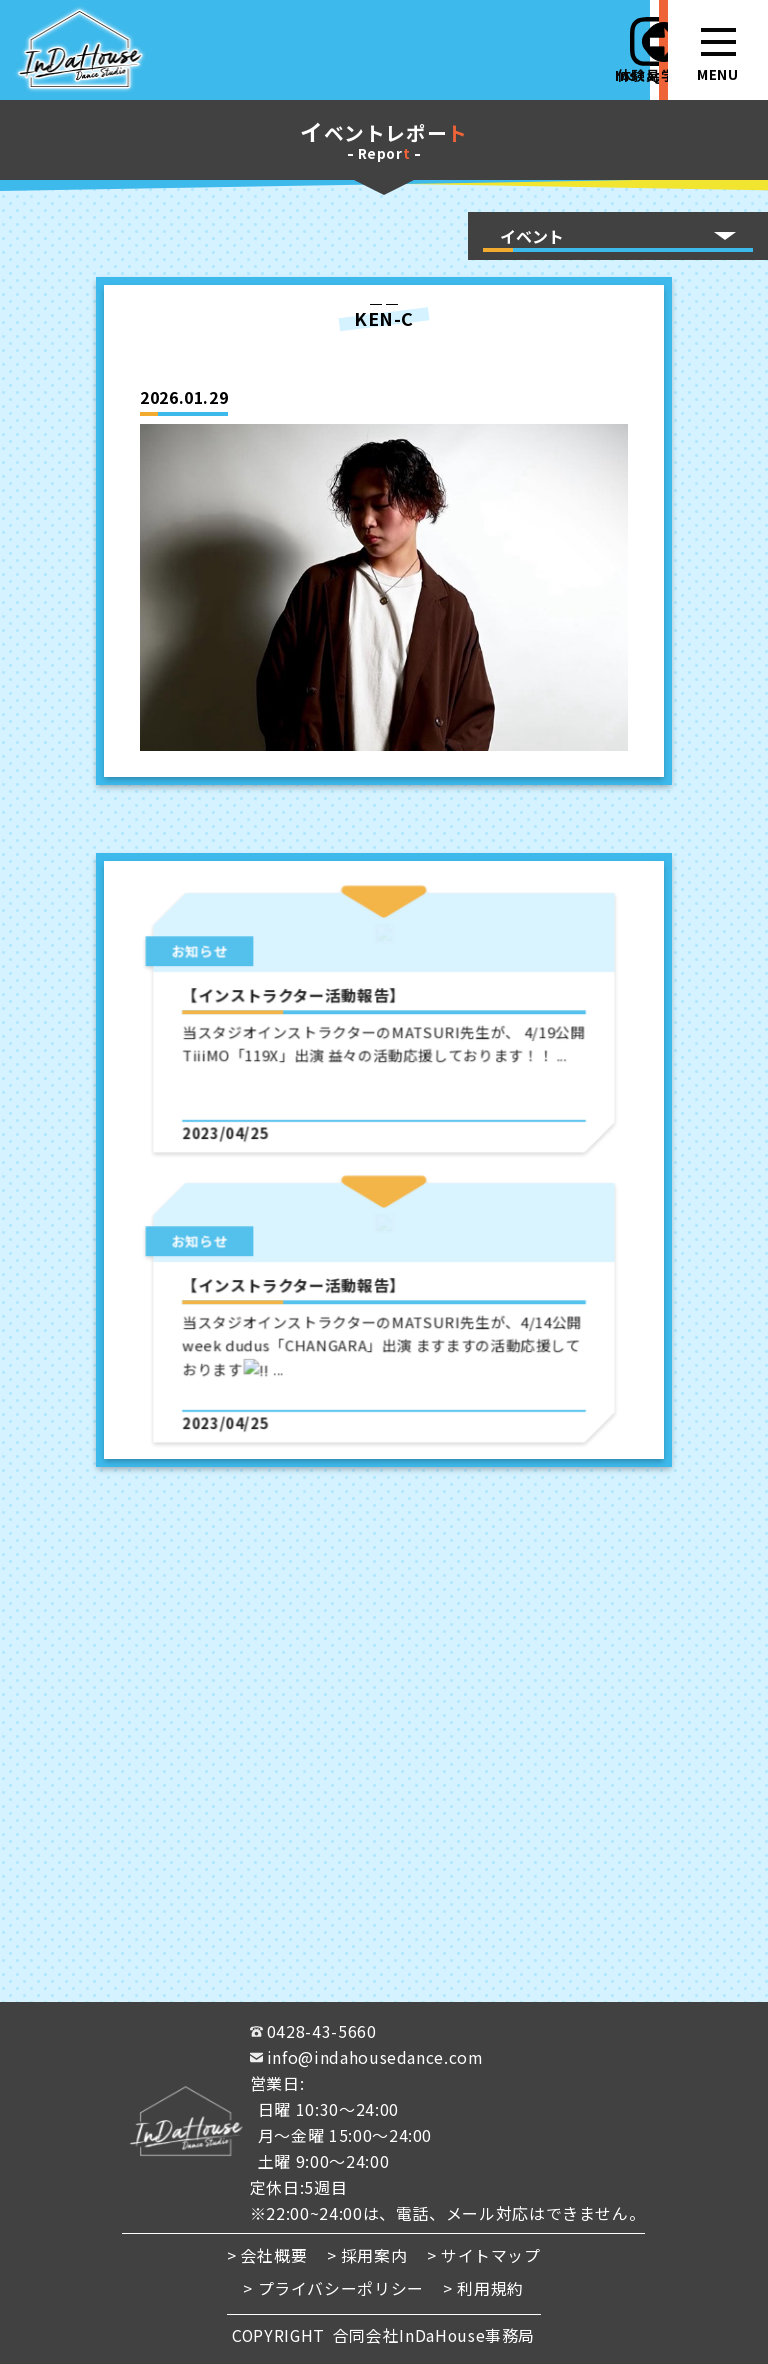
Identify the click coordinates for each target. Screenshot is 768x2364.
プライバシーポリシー (341, 2288)
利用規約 (491, 2288)
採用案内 (374, 2255)
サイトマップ (491, 2255)
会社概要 (274, 2255)
